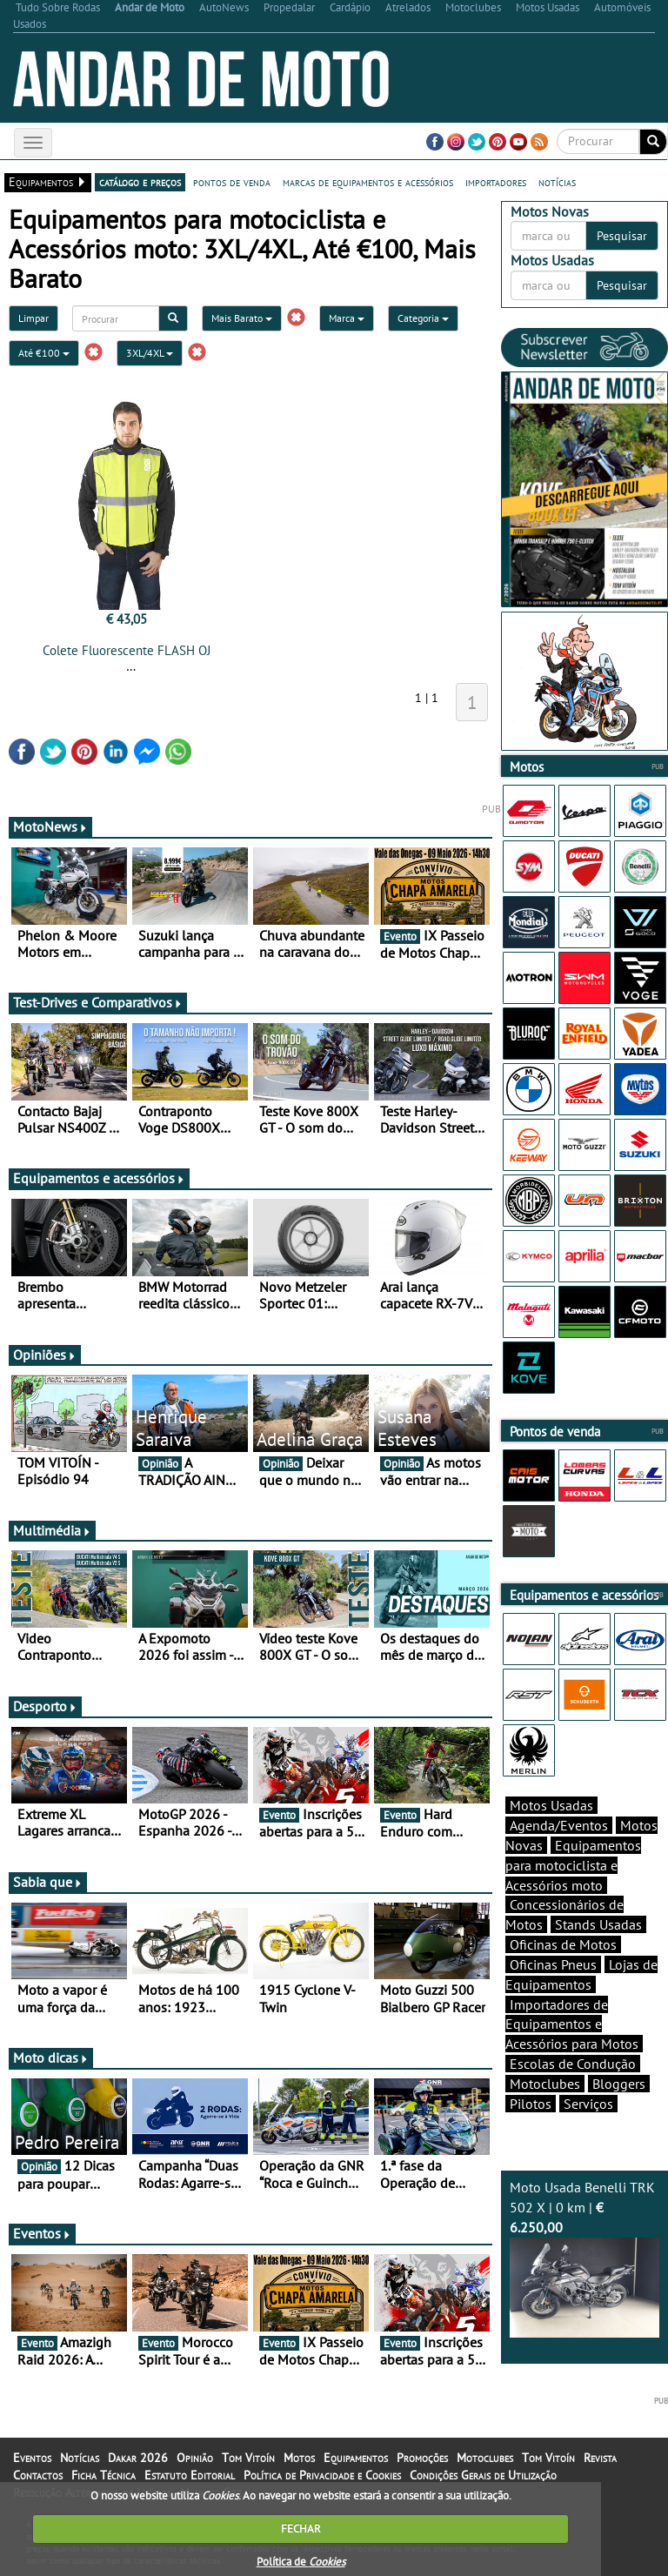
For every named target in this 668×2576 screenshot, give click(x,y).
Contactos (38, 2475)
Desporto (45, 1706)
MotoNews (50, 826)
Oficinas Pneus (553, 1964)
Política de (301, 2561)
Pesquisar (622, 236)
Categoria (423, 318)
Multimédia (52, 1530)
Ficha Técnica (103, 2475)
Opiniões (45, 1354)
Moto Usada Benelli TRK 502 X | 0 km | (584, 2257)
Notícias (79, 2458)
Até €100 (44, 352)
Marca (346, 318)
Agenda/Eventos (559, 1825)
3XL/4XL (149, 352)
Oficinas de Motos (563, 1944)
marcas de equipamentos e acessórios (368, 182)
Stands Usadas (598, 1924)
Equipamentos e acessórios (99, 1178)
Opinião (195, 2458)
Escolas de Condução (573, 2063)
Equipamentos (356, 2458)
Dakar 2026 (138, 2458)
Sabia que (48, 1881)
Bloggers (618, 2083)
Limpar (33, 318)
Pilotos (530, 2103)
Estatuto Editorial (189, 2475)
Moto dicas (51, 2057)
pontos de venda (232, 182)
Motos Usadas (551, 1805)
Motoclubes (545, 2083)
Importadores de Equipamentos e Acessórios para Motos (571, 2024)
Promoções (422, 2458)
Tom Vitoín (248, 2458)
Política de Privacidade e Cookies (322, 2475)
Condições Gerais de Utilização (483, 2475)
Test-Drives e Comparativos (98, 1002)
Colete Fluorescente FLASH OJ (126, 650)
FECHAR (301, 2528)
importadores (495, 182)
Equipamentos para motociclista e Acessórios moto (573, 1865)
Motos (299, 2458)
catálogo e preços (140, 182)
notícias (557, 182)
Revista (600, 2458)
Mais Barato (241, 318)
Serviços (588, 2103)
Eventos (42, 2233)
